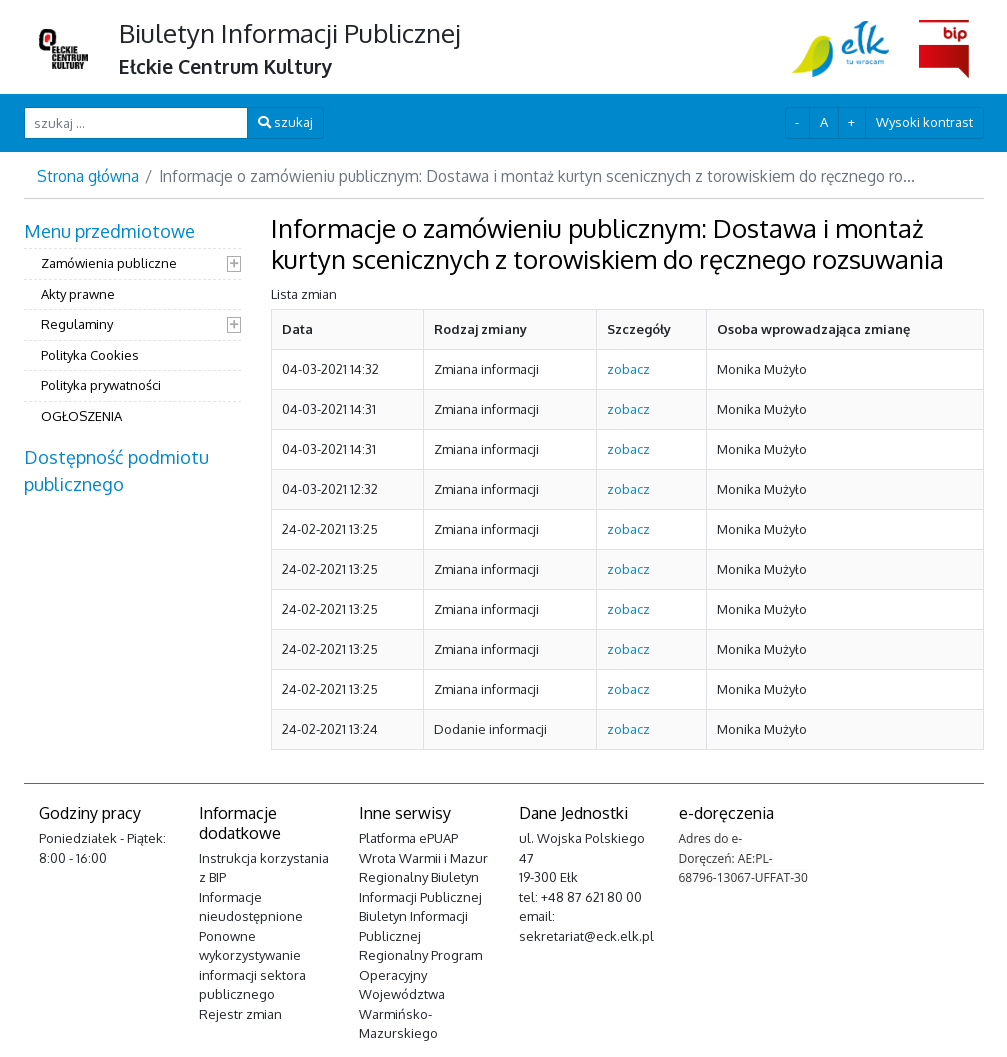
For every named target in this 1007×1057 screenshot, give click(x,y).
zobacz (628, 369)
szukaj (285, 122)
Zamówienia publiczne (109, 263)
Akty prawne (78, 294)
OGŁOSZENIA (81, 416)
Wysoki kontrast (924, 122)
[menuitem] (133, 326)
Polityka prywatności (101, 385)
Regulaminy (77, 324)
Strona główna (88, 176)
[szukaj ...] (136, 122)
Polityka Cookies (90, 355)
